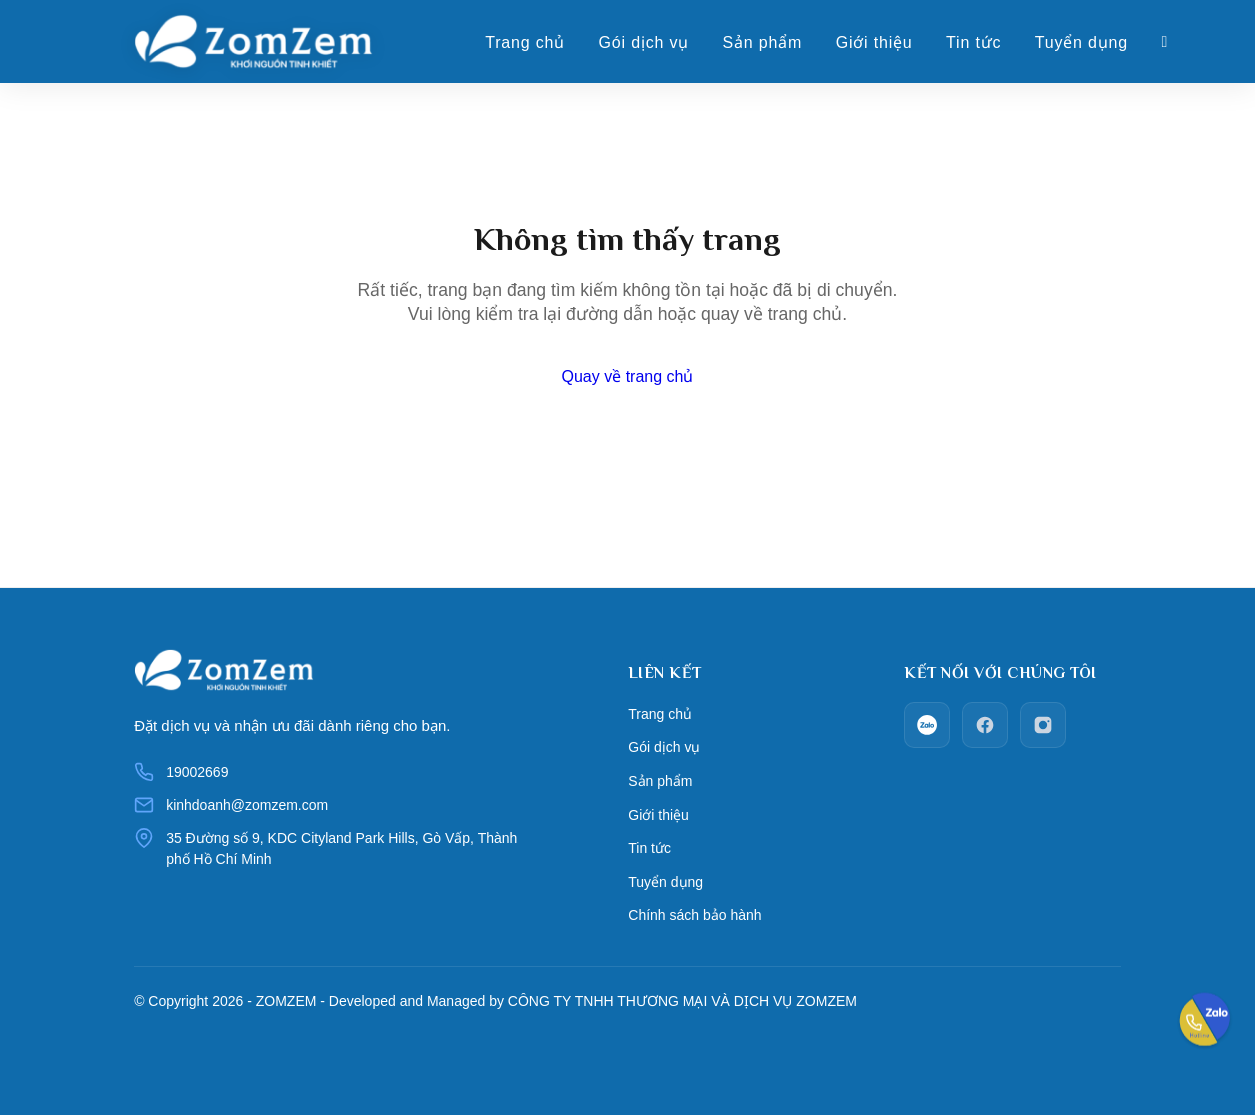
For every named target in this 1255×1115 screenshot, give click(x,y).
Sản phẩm (773, 43)
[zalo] (927, 725)
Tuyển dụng (1092, 43)
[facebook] (985, 725)
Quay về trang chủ (628, 376)
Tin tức (984, 43)
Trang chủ (536, 43)
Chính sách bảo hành (694, 898)
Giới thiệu (885, 43)
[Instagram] (1043, 725)
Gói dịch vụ (654, 43)
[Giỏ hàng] (1175, 43)
